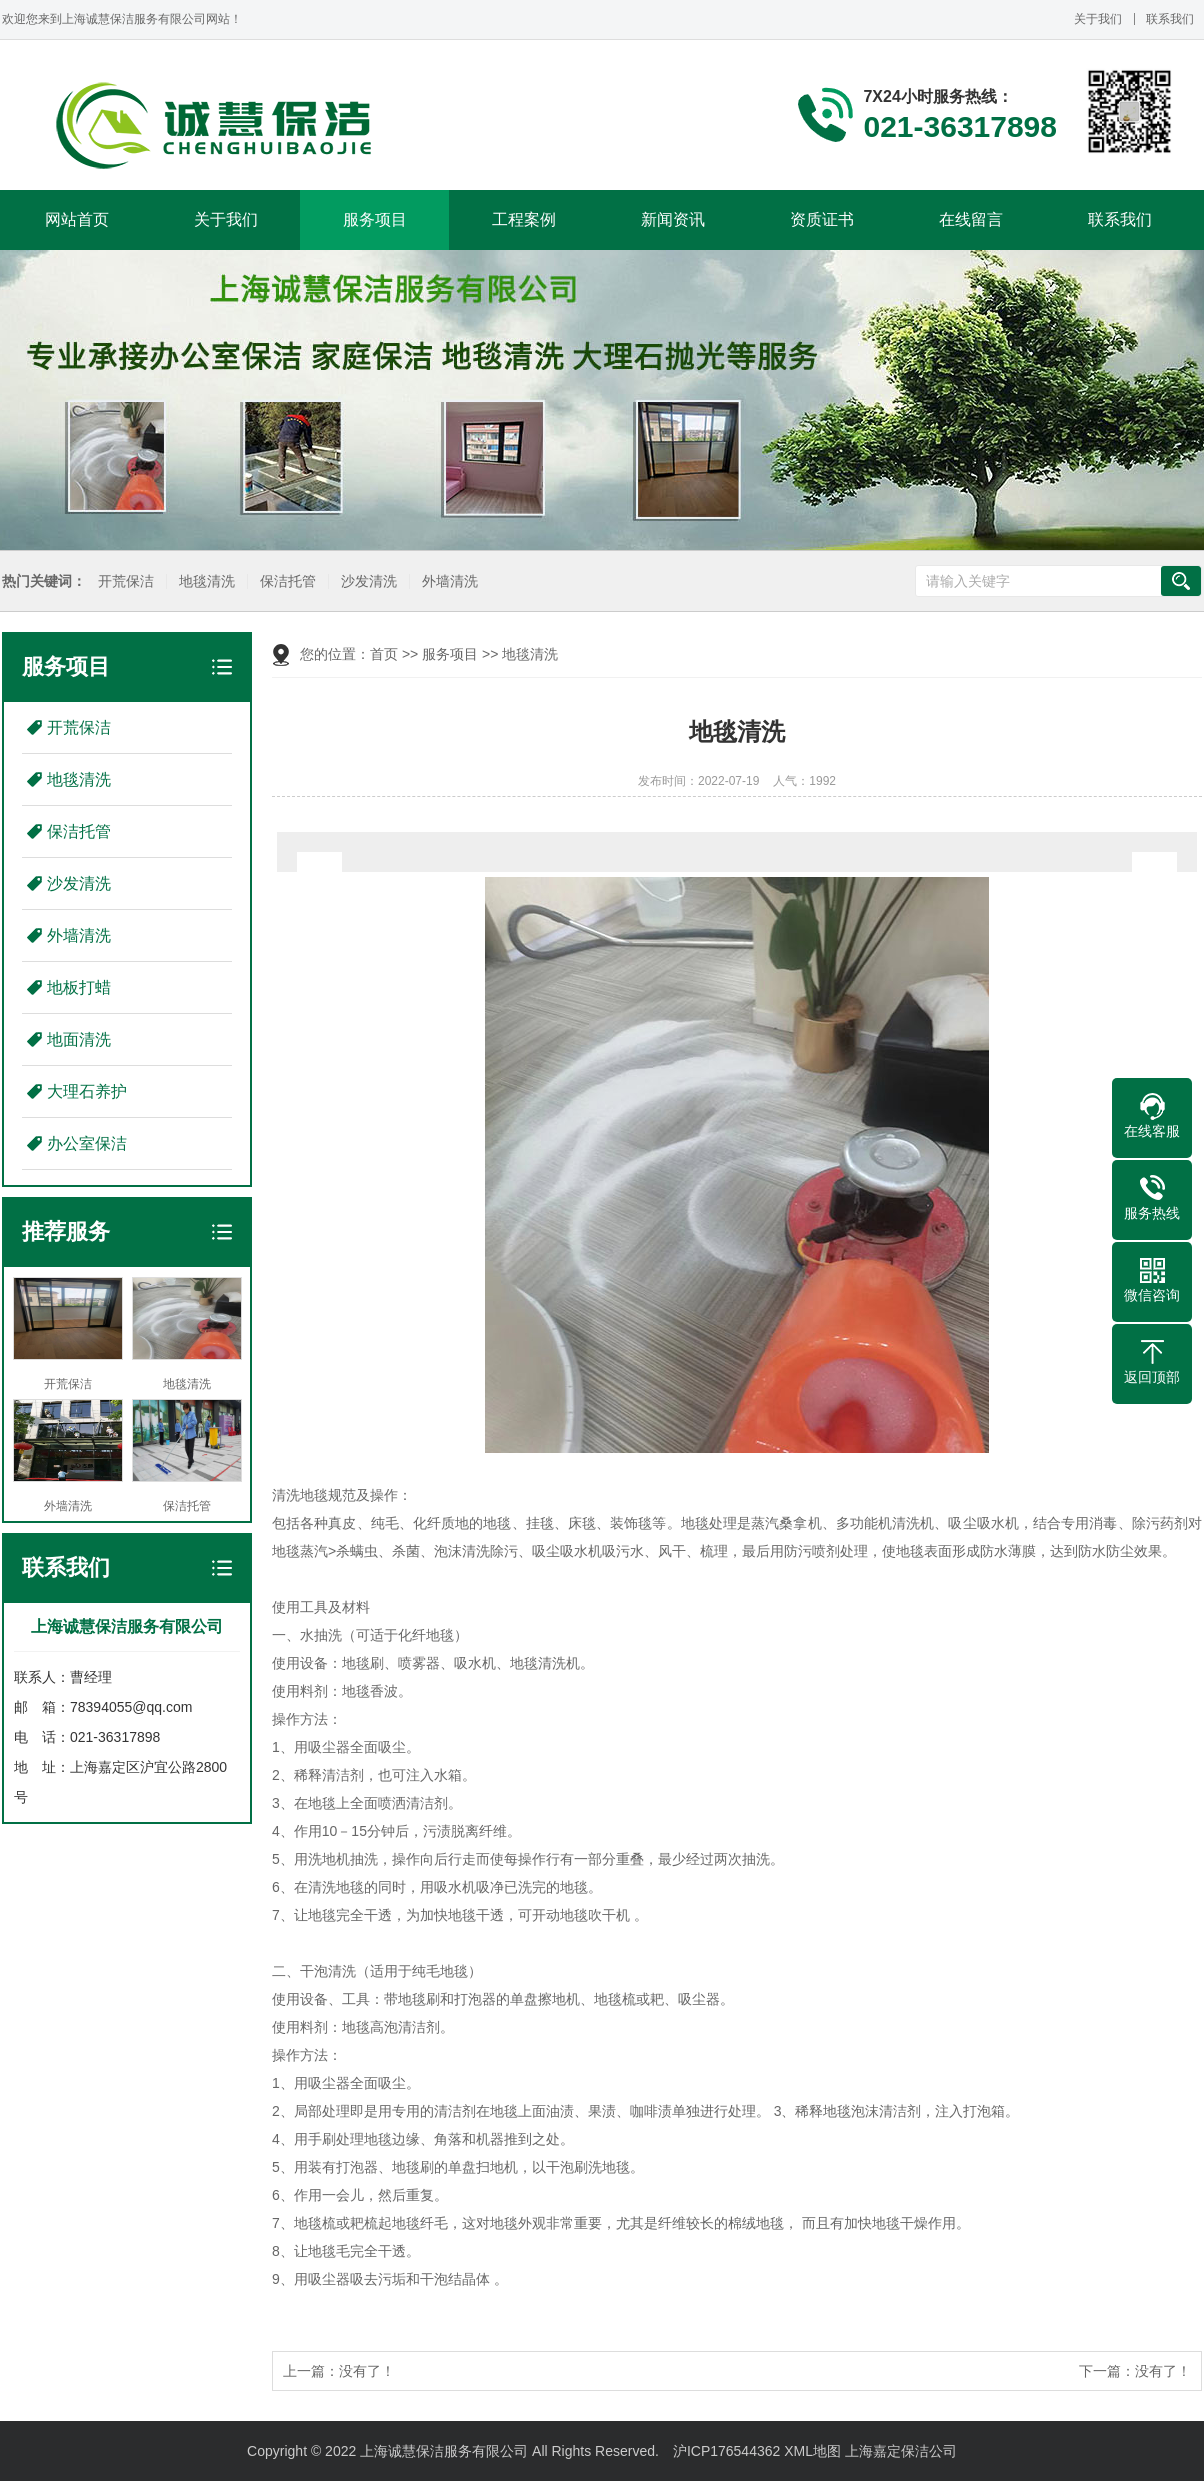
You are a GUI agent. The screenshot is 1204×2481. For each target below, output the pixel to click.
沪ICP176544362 (726, 2451)
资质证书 (822, 219)
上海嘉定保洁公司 (901, 2451)
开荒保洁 (123, 581)
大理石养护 (87, 1091)
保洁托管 (285, 581)
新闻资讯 (673, 219)
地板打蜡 (79, 987)
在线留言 (971, 219)
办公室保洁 (87, 1143)
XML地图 (812, 2451)
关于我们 (1098, 19)
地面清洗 (79, 1039)
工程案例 (524, 219)
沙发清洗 (366, 581)
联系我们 (1170, 19)
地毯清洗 (204, 581)
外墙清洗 (447, 581)
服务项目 (375, 219)
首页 (384, 654)
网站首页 (77, 219)
